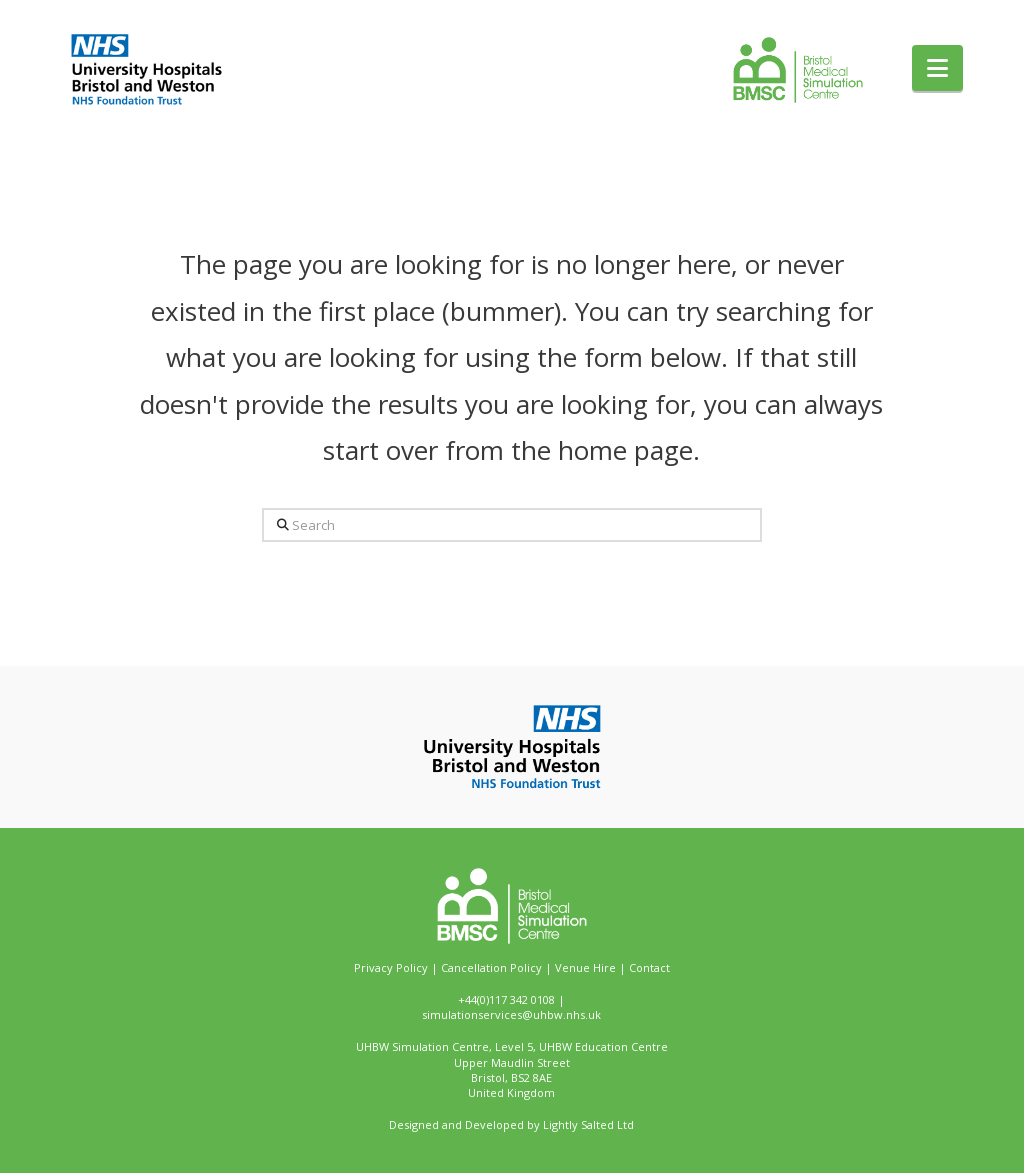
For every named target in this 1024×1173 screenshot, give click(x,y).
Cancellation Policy (491, 967)
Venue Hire (585, 967)
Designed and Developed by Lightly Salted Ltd (511, 1124)
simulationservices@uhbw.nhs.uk (511, 1014)
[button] (937, 68)
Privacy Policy (391, 967)
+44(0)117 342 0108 (506, 999)
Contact (649, 967)
